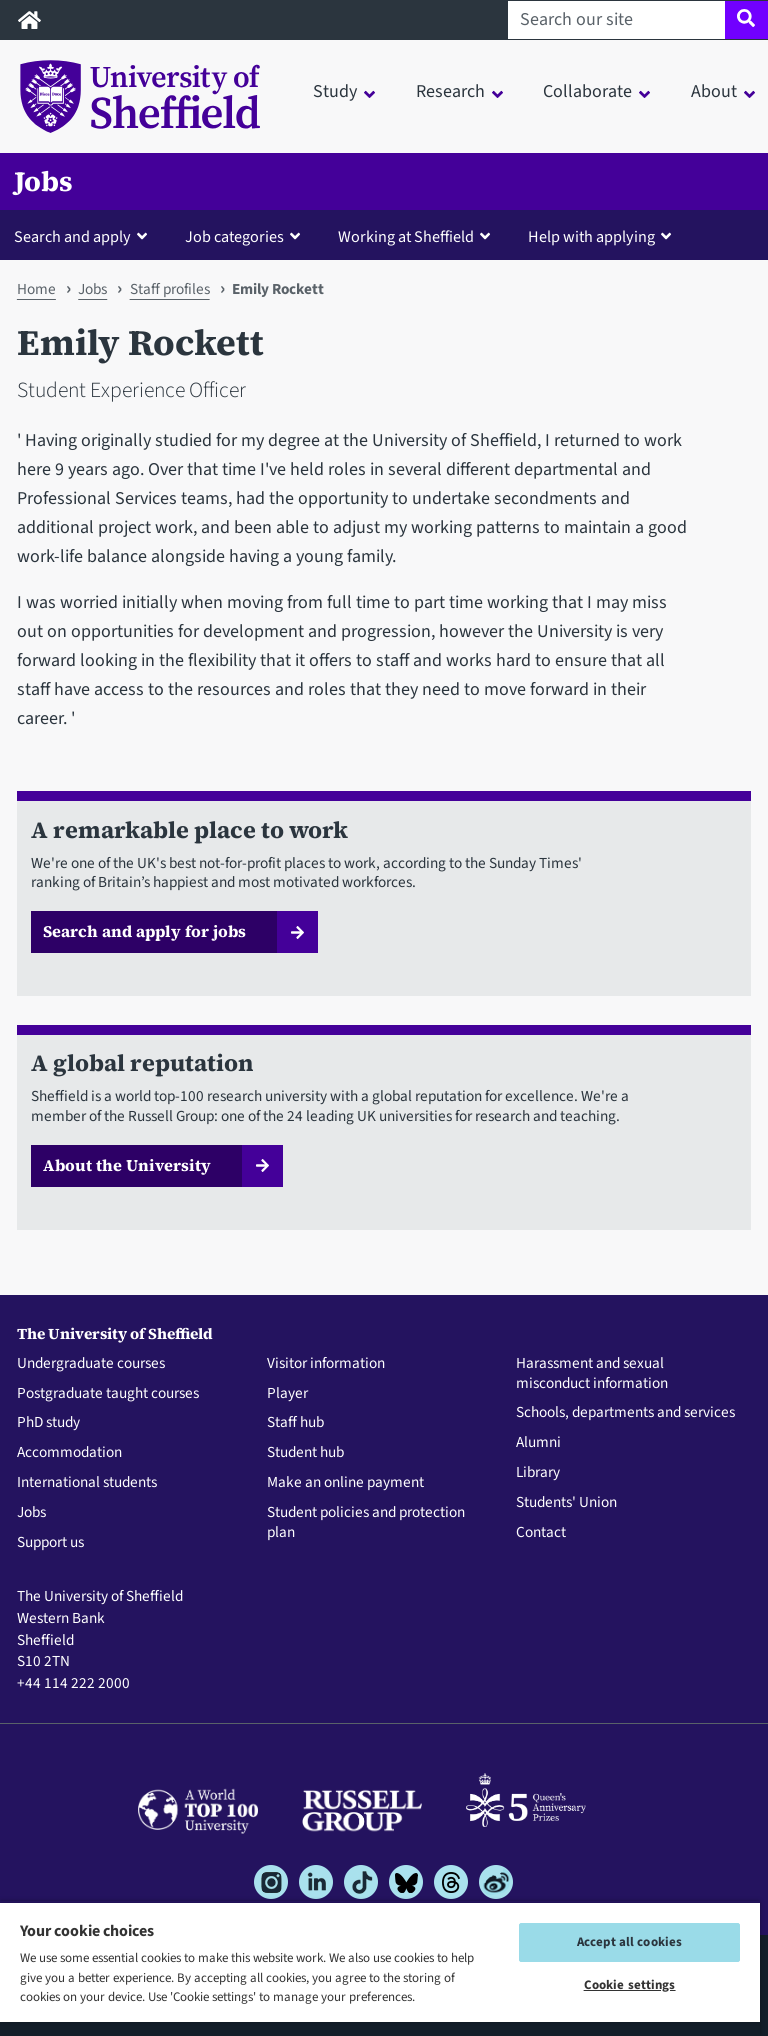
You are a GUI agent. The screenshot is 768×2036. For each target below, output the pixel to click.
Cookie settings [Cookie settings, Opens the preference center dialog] (630, 1985)
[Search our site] (616, 20)
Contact (541, 1533)
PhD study (48, 1423)
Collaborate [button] (587, 91)
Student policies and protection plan (366, 1523)
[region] (380, 1968)
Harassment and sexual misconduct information (592, 1374)
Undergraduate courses (91, 1364)
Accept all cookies (629, 1942)
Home (36, 289)
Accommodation (69, 1453)
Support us (50, 1543)
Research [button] (450, 91)
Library (538, 1473)
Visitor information (326, 1364)
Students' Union (566, 1503)
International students (87, 1483)
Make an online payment (345, 1483)
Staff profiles (170, 289)
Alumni (538, 1443)
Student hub (305, 1453)
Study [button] (335, 91)
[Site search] (746, 20)
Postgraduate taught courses (108, 1394)
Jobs (43, 181)
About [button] (714, 91)
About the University (127, 1165)
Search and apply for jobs (144, 931)
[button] (85, 236)
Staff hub (295, 1423)
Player (287, 1394)
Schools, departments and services (625, 1413)
